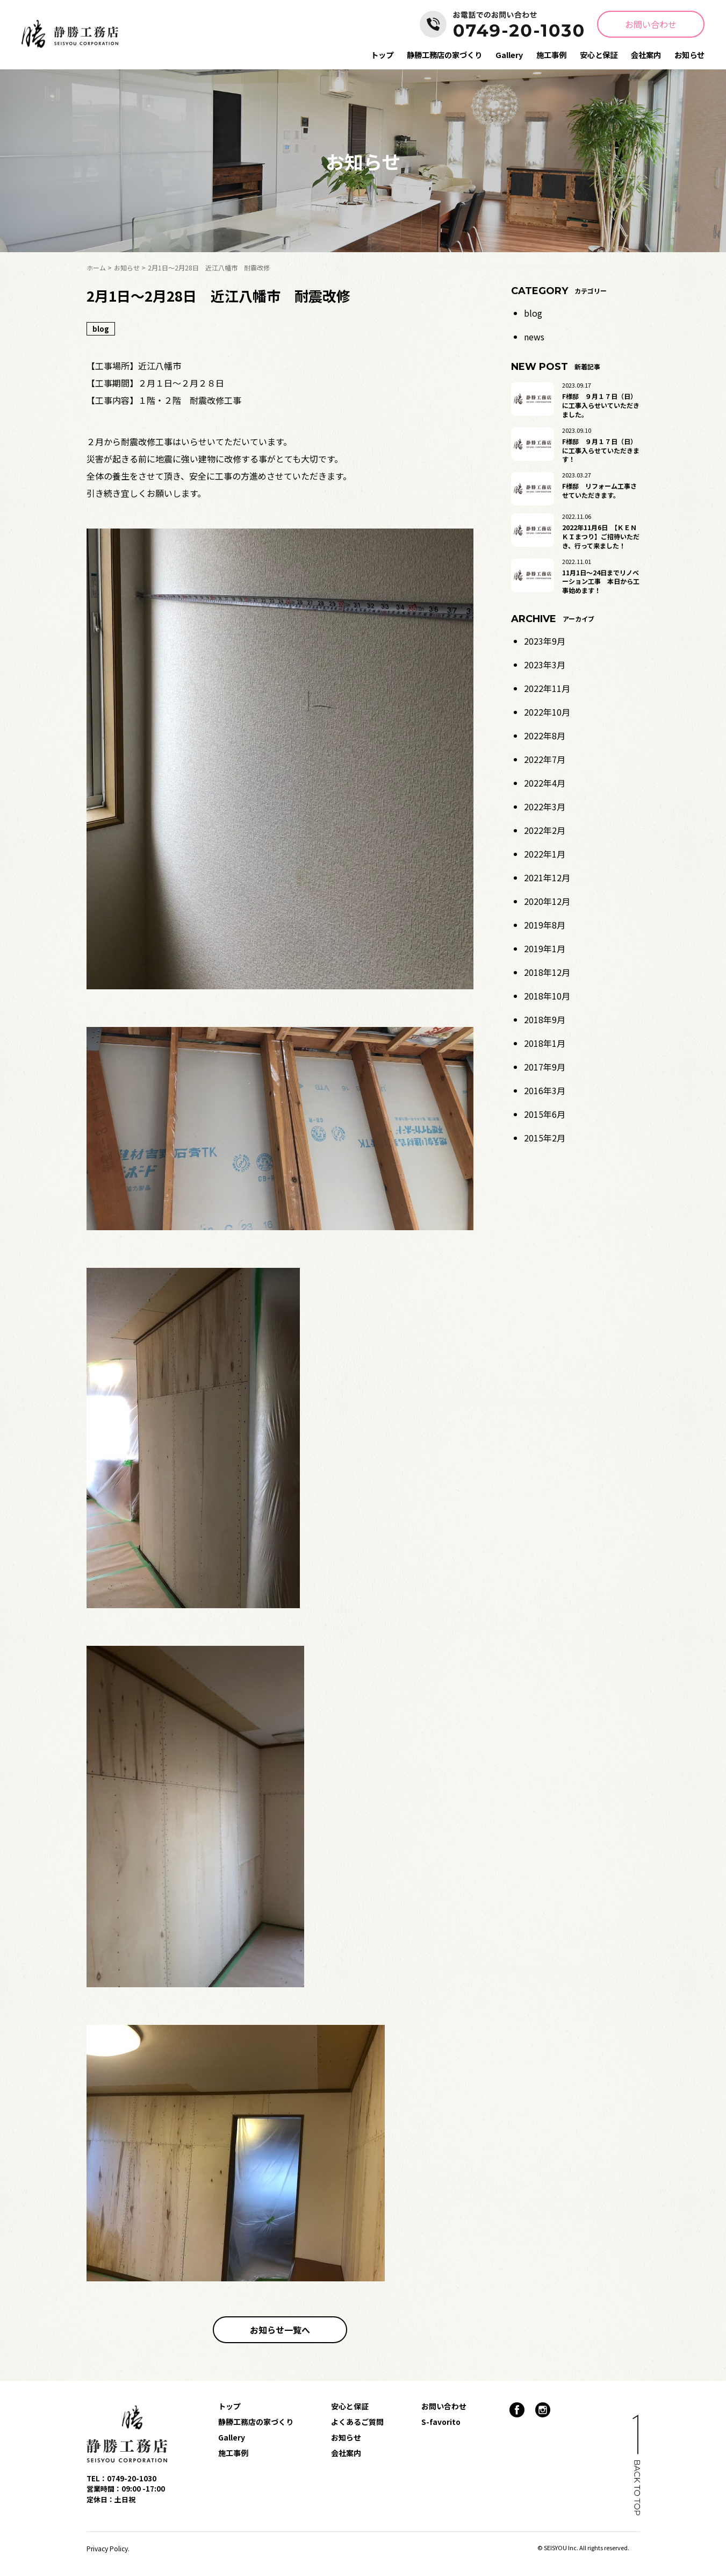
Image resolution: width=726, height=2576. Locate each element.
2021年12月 (547, 877)
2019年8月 (544, 924)
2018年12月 (547, 972)
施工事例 (551, 54)
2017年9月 (544, 1066)
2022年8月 (544, 735)
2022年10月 (547, 711)
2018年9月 (544, 1019)
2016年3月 (544, 1090)
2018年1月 (544, 1043)
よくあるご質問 (357, 2421)
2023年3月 (544, 664)
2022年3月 (544, 806)
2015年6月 (544, 1114)
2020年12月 (547, 901)
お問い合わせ (651, 24)
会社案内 (646, 54)
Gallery (509, 54)
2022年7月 (544, 759)
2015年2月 (544, 1137)
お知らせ (689, 54)
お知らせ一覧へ (280, 2329)
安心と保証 (598, 54)
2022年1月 (544, 853)
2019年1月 (544, 948)
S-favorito (441, 2421)
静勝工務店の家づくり (444, 54)
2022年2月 (544, 830)
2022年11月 (547, 688)
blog (533, 312)
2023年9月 (544, 640)
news (534, 336)
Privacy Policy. (108, 2548)
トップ (382, 54)
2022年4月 (544, 782)
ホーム (96, 267)
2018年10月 (547, 995)
